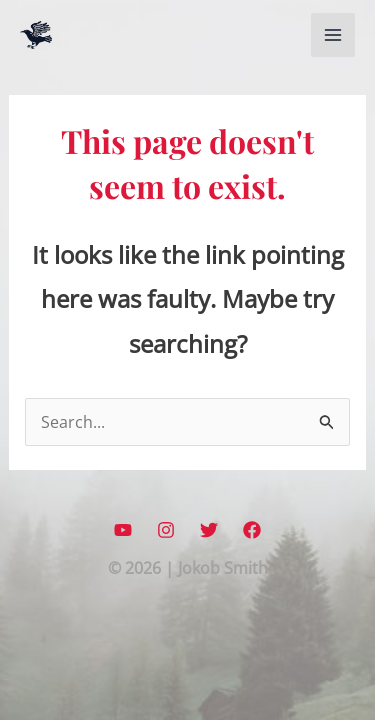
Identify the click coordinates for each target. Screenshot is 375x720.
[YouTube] (123, 530)
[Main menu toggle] (333, 35)
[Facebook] (252, 530)
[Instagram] (166, 530)
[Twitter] (209, 530)
